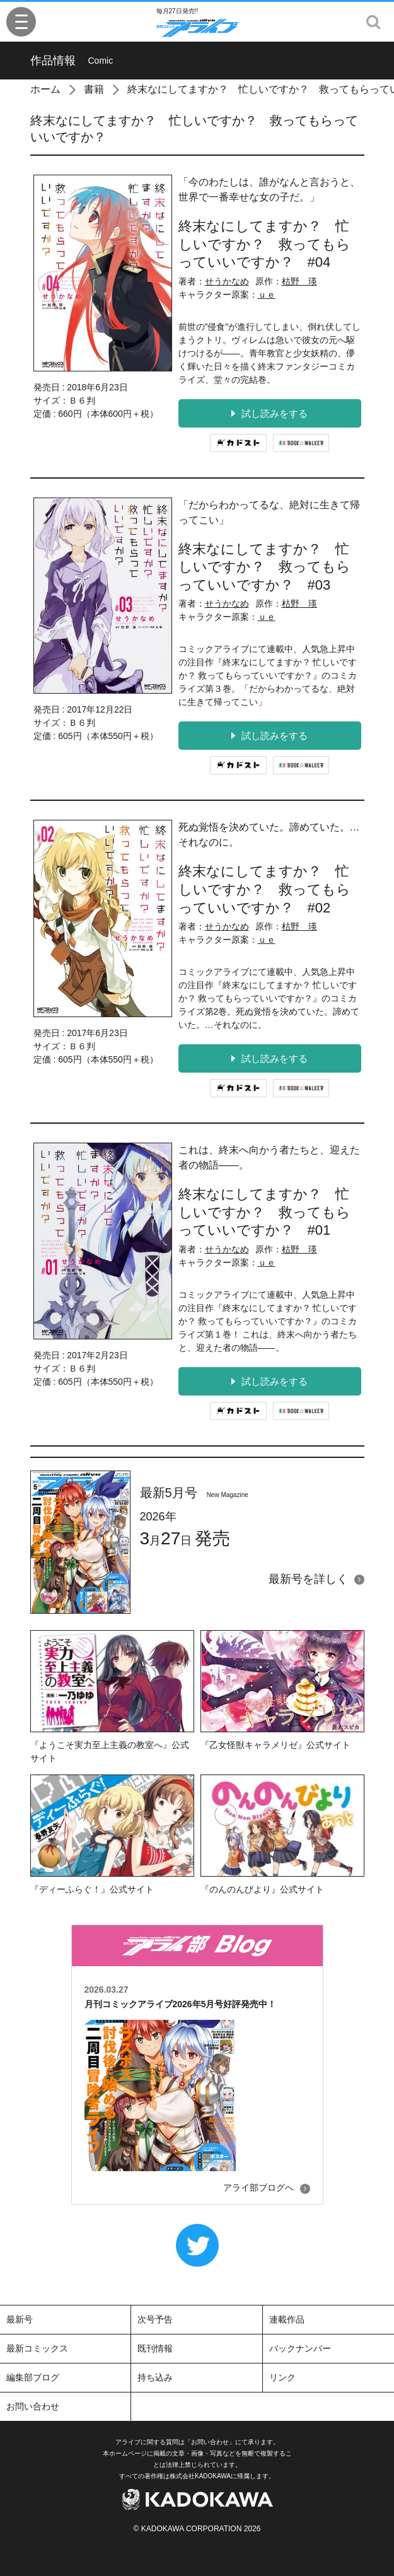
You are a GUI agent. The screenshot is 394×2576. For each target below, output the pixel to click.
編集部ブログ (32, 2377)
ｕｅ (266, 294)
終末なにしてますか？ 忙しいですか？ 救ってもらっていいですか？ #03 (264, 567)
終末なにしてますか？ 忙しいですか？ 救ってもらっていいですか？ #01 (264, 1212)
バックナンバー (300, 2348)
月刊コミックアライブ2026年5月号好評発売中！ (180, 2004)
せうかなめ (227, 281)
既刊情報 (155, 2348)
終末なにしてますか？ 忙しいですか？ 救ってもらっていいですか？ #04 (264, 244)
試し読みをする (269, 413)
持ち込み (155, 2377)
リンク (282, 2377)
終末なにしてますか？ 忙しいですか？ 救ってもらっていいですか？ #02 (264, 889)
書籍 (94, 89)
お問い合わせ (32, 2406)
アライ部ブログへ (258, 2188)
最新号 (19, 2319)
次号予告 (155, 2319)
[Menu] (21, 22)
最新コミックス (37, 2348)
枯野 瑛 (299, 281)
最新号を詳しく (308, 1579)
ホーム (45, 89)
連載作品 (286, 2319)
